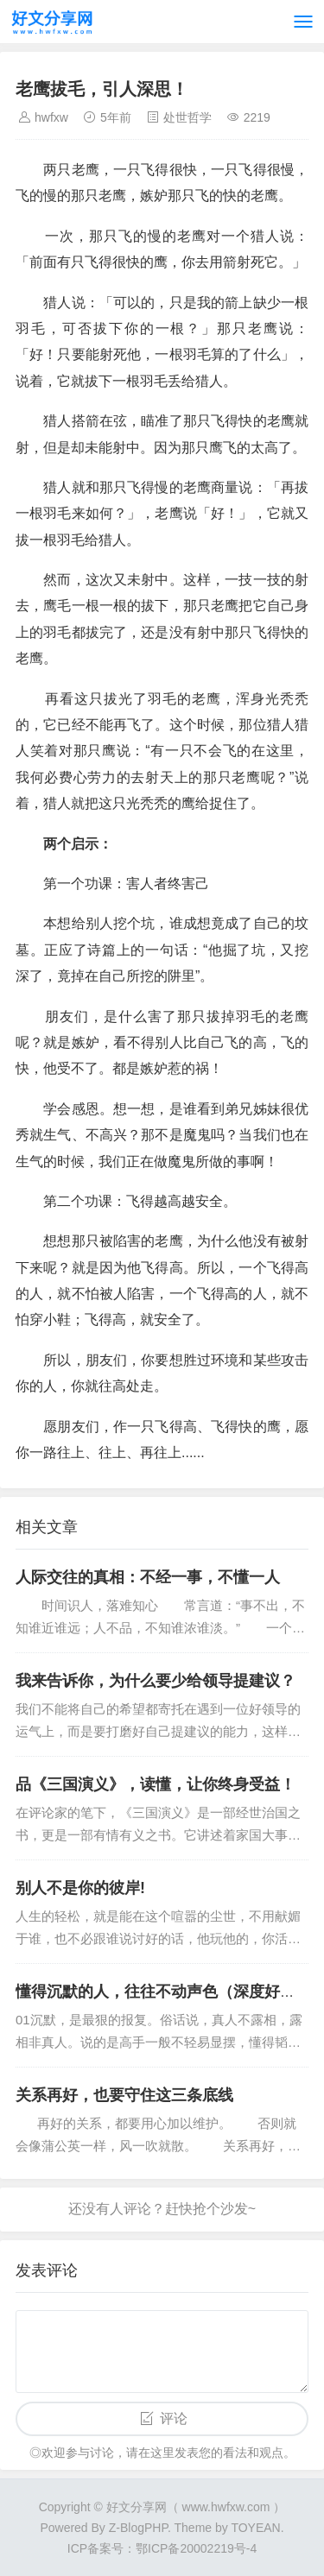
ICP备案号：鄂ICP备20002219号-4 (162, 2548)
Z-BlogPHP (138, 2528)
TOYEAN (255, 2528)
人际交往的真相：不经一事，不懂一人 (148, 1577)
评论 (173, 2418)
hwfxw (51, 117)
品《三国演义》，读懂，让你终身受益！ (155, 1784)
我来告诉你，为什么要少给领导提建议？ (155, 1680)
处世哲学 (187, 117)
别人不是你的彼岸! (80, 1888)
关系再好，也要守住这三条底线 (124, 2095)
